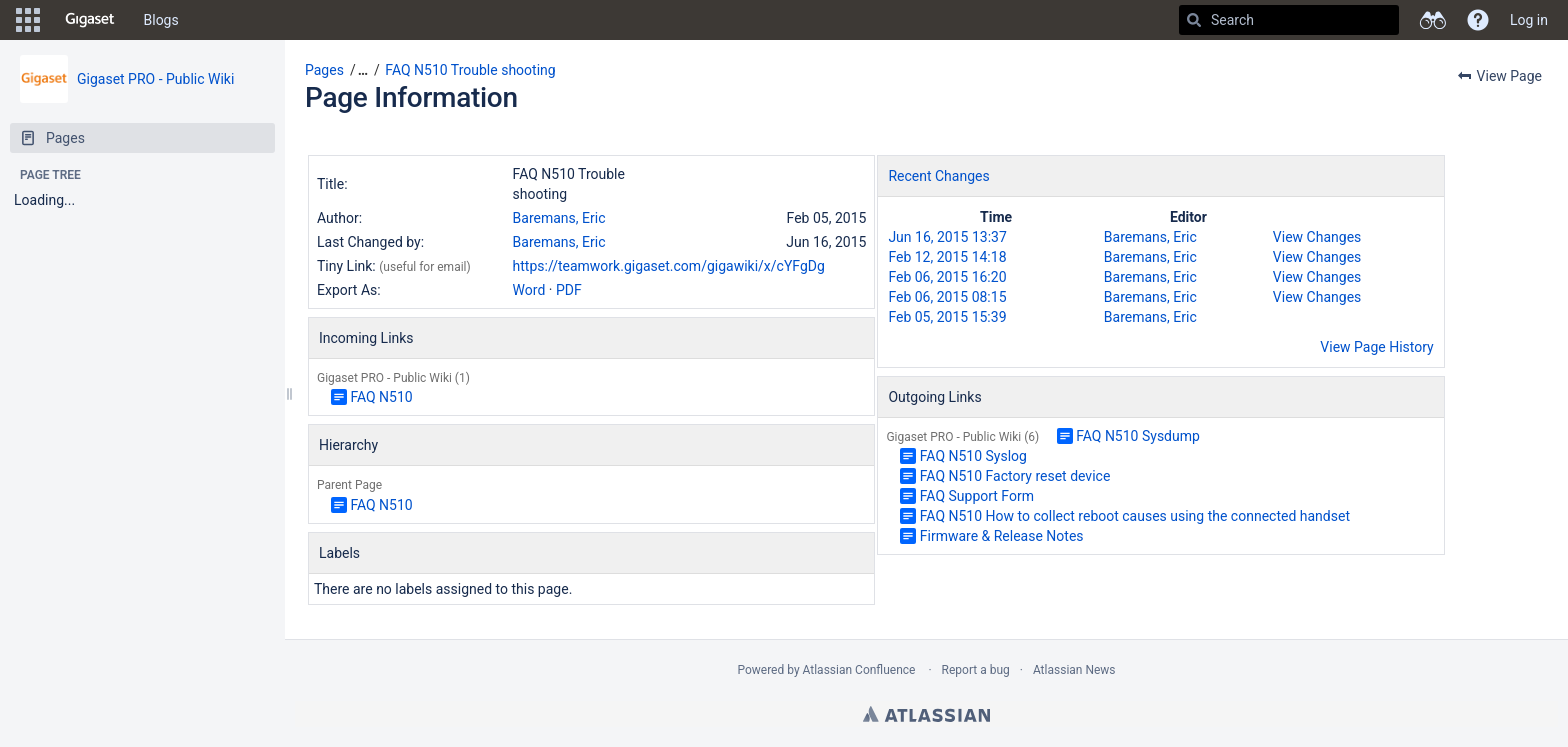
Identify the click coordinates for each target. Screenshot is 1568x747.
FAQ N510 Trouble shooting (470, 70)
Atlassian (926, 714)
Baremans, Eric (559, 218)
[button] (28, 20)
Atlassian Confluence (859, 670)
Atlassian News (1074, 670)
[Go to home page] (90, 20)
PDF (569, 290)
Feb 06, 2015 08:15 (947, 297)
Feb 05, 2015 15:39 (947, 317)
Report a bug (976, 670)
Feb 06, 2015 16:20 (947, 277)
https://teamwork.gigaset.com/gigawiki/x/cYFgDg (669, 266)
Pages (324, 70)
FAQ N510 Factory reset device (1015, 476)
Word (529, 290)
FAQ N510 (381, 397)
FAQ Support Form (977, 496)
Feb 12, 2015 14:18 (947, 257)
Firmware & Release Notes (1002, 536)
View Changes (1317, 237)
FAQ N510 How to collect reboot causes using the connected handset (1135, 516)
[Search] (1194, 20)
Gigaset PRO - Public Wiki (155, 79)
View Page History (1376, 347)
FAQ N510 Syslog (973, 456)
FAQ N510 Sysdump (1138, 436)
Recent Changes (938, 176)
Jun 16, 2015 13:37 (947, 237)
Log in (1529, 20)
